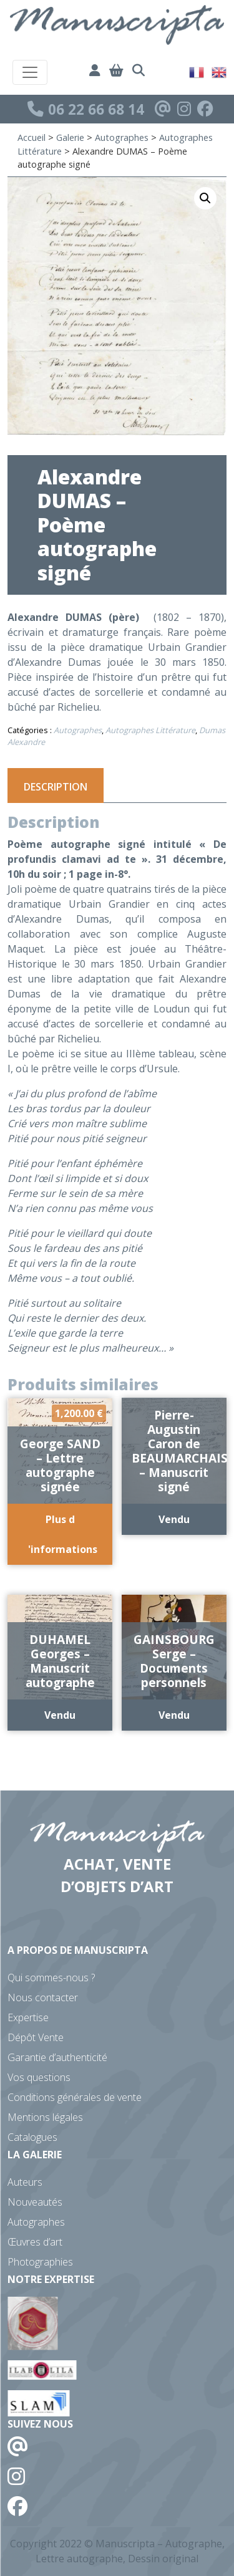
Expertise (28, 2017)
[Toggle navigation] (29, 72)
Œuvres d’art (34, 2242)
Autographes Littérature (150, 730)
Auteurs (24, 2182)
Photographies (40, 2262)
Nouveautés (34, 2202)
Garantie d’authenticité (57, 2057)
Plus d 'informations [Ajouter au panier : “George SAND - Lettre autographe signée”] (62, 1534)
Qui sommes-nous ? (51, 1977)
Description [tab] (55, 787)
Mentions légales (45, 2117)
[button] (205, 198)
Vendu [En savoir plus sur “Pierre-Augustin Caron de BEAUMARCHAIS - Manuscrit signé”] (174, 1519)
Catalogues (32, 2137)
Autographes (122, 137)
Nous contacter (42, 1997)
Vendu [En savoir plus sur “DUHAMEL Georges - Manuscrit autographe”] (60, 1715)
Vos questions (39, 2077)
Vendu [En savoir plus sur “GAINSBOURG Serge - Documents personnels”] (174, 1715)
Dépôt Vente (35, 2037)
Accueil (31, 137)
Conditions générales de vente (74, 2097)
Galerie (70, 137)
